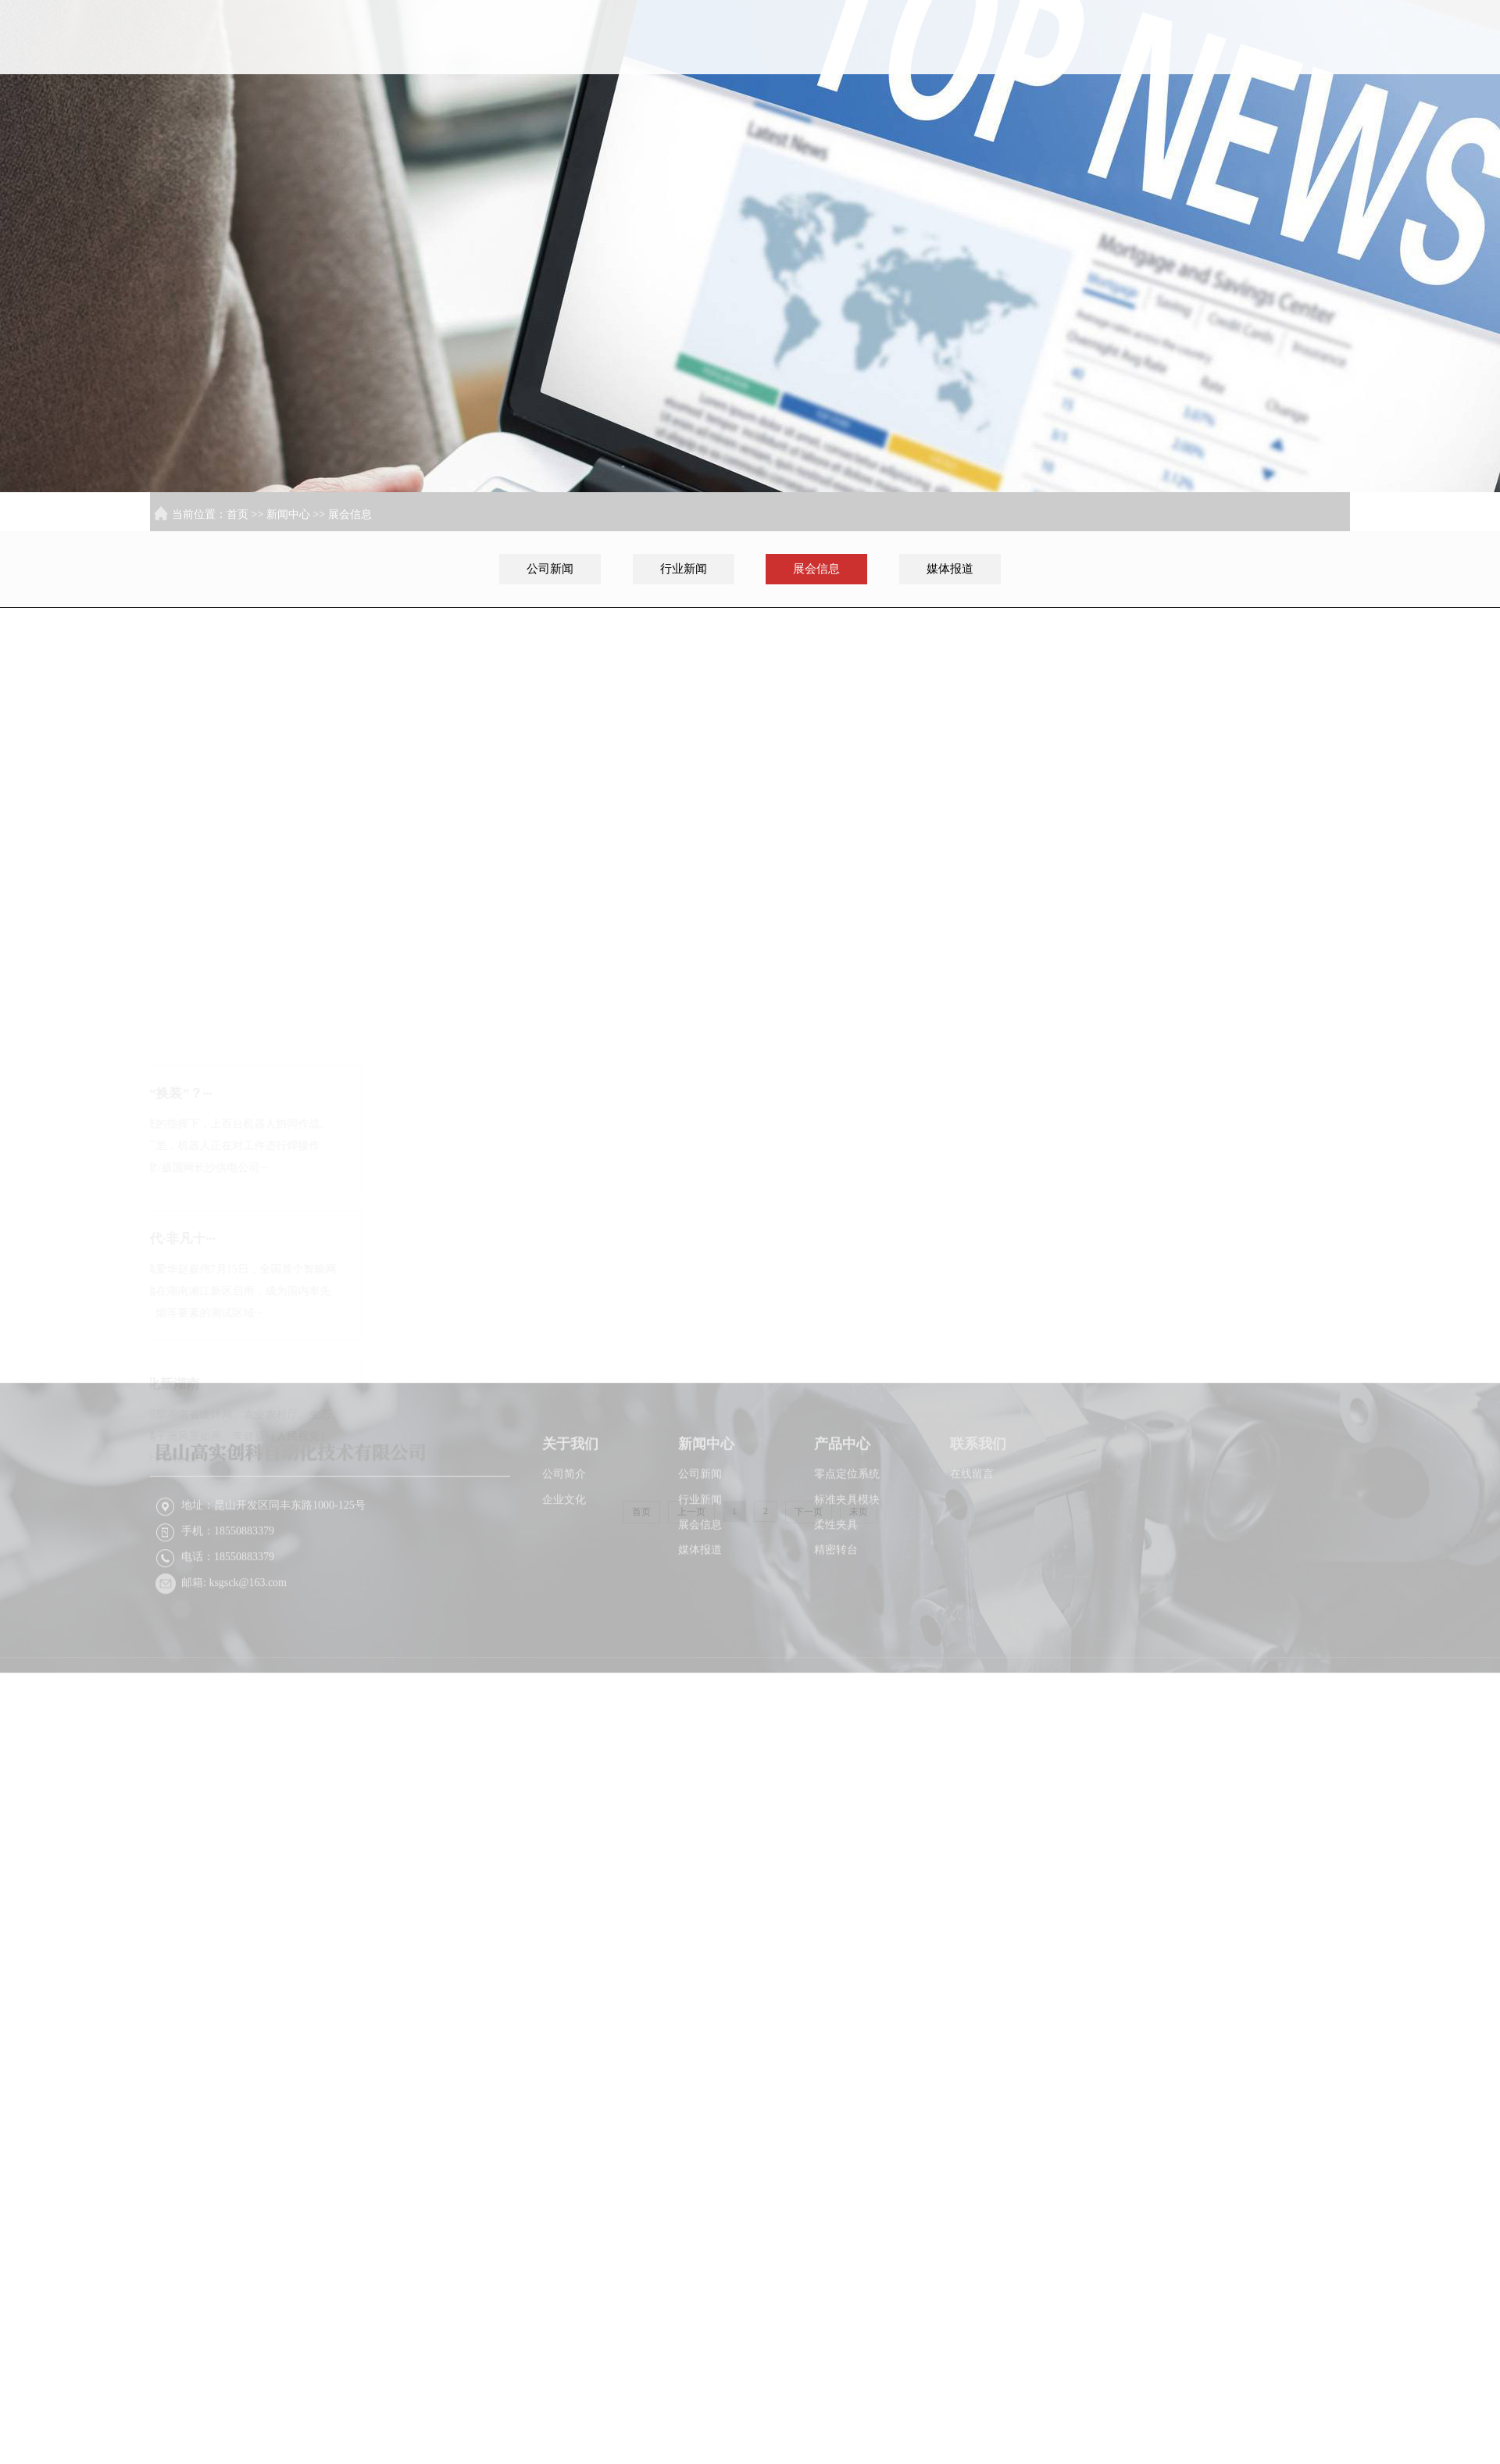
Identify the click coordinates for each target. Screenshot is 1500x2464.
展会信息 (350, 514)
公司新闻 (550, 568)
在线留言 (972, 1515)
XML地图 (1160, 1732)
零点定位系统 (847, 1515)
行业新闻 (683, 568)
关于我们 (998, 97)
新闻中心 (1099, 97)
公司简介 (564, 1515)
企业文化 (564, 1541)
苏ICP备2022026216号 (1076, 1732)
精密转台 (836, 1591)
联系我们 (1301, 97)
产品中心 (1200, 97)
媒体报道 (950, 568)
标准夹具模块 (847, 1541)
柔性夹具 (836, 1566)
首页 (896, 97)
